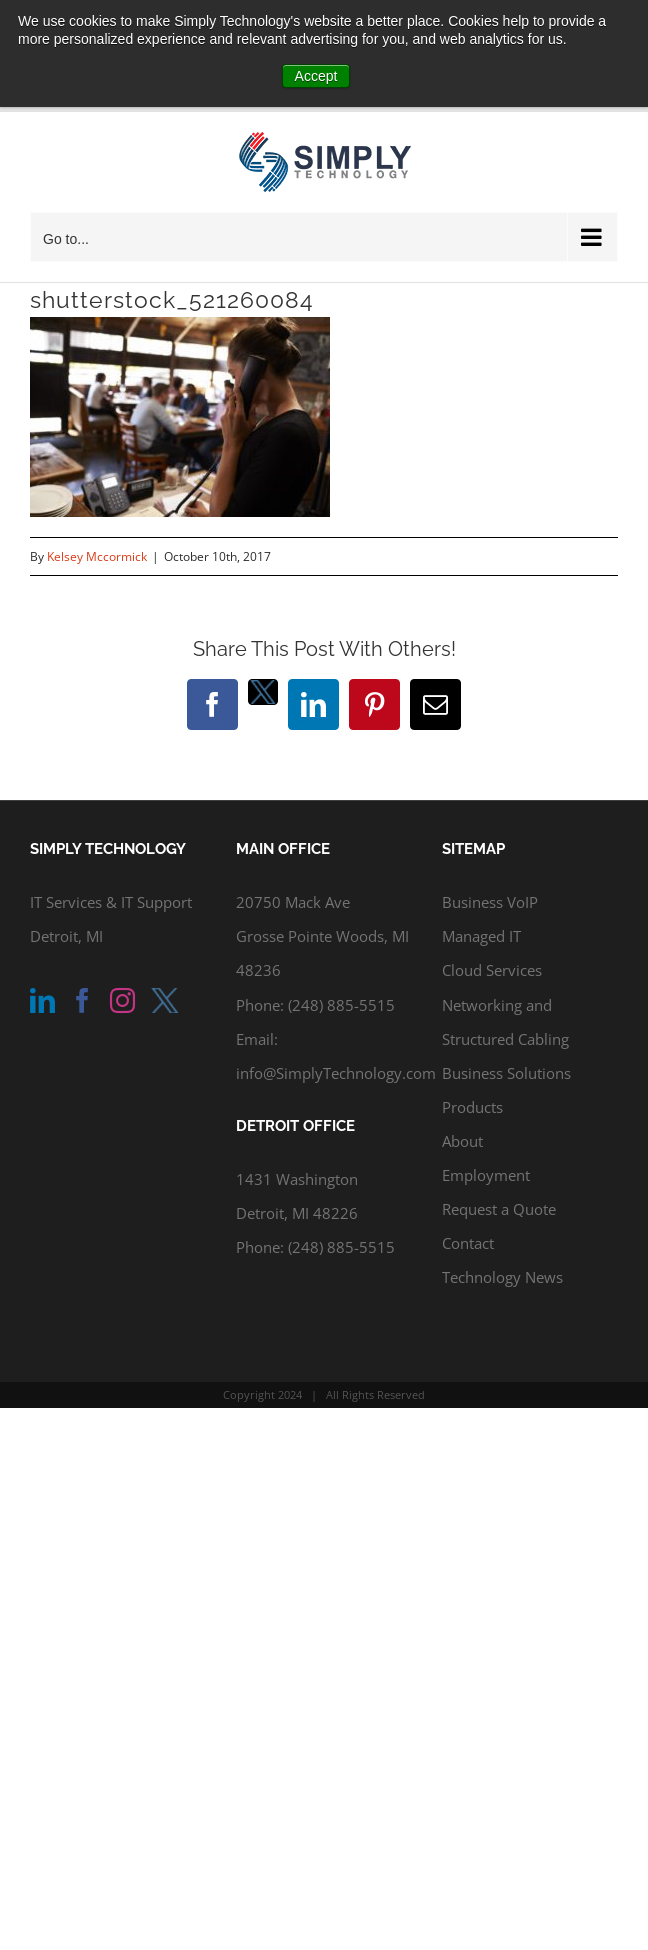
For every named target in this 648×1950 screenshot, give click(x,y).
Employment (486, 1175)
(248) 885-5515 (341, 1005)
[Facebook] (82, 1000)
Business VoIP (490, 902)
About (462, 1141)
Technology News (502, 1277)
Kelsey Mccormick (97, 556)
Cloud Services (492, 970)
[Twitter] (165, 1000)
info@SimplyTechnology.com (336, 1073)
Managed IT (481, 936)
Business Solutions (506, 1073)
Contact (468, 1243)
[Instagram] (122, 1000)
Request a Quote (499, 1209)
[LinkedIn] (42, 1000)
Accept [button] (316, 76)
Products (472, 1107)
